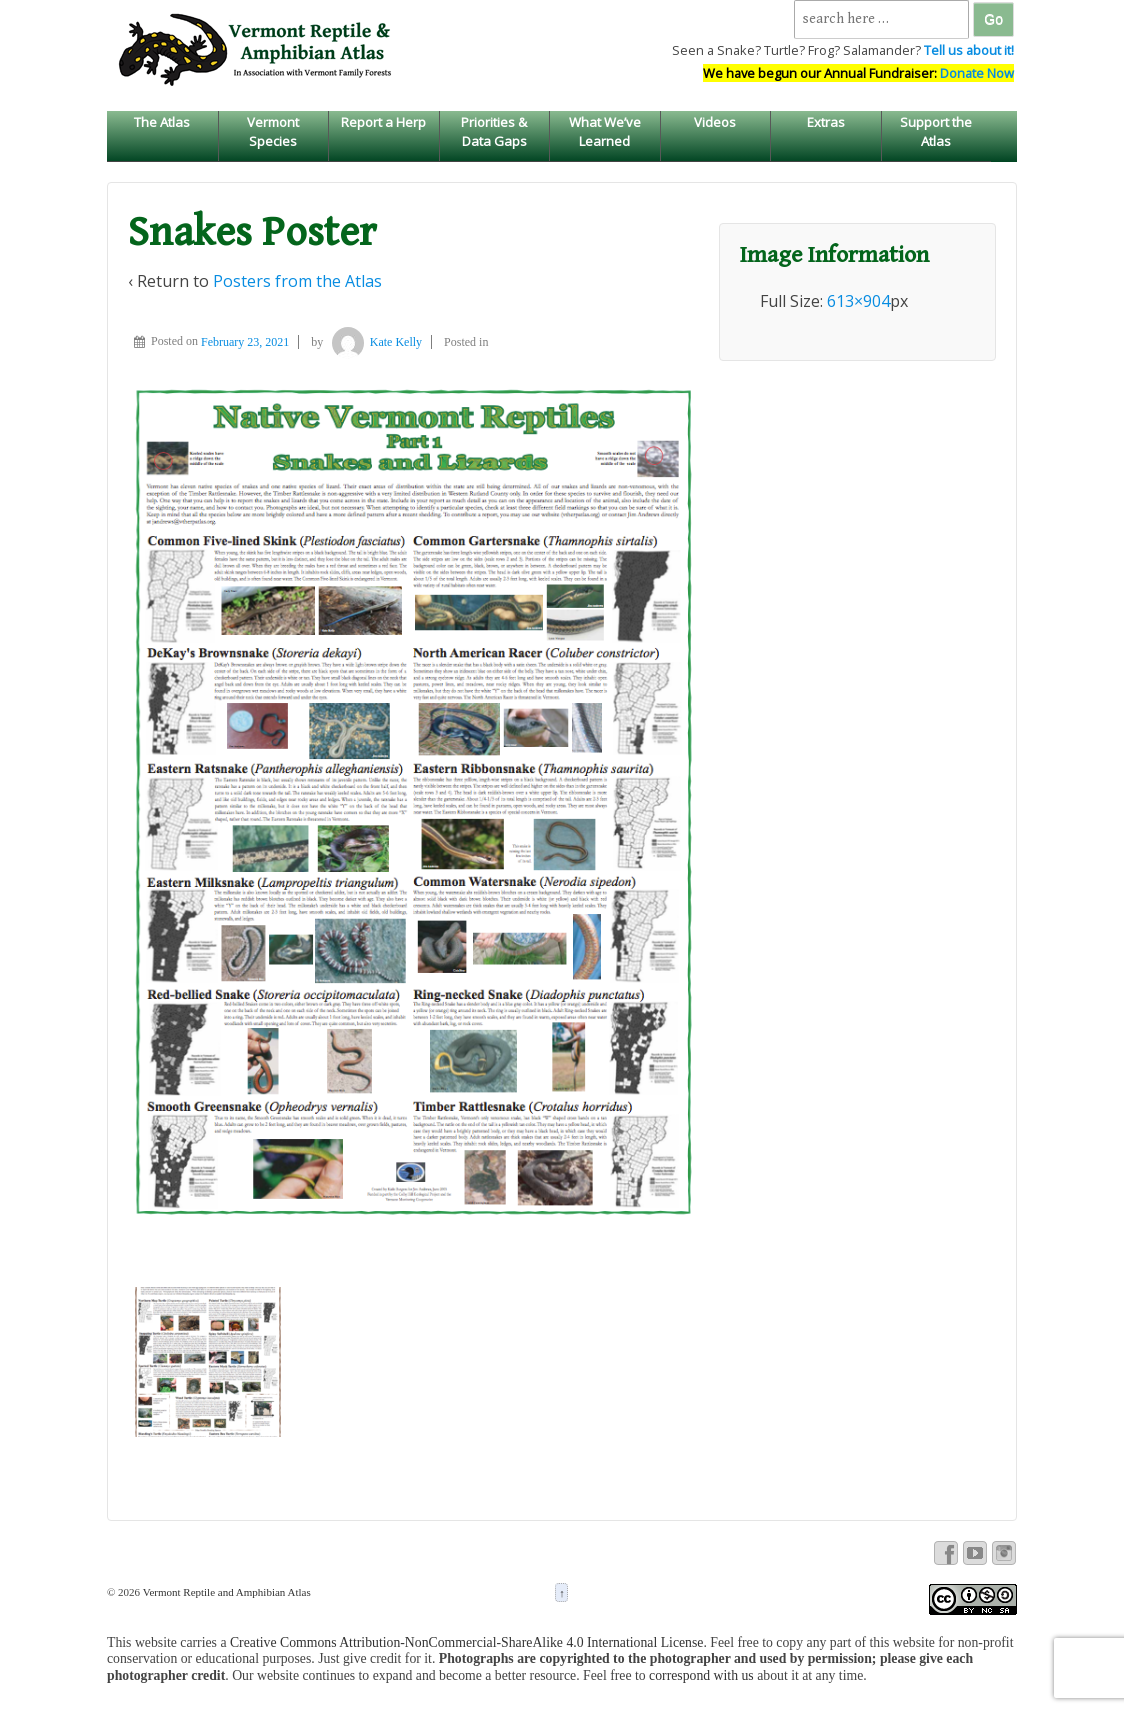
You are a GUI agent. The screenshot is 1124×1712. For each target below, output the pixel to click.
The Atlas (162, 122)
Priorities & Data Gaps (494, 131)
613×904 (858, 301)
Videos (715, 122)
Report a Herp (383, 122)
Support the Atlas (936, 131)
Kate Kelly (374, 342)
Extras (826, 122)
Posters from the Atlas (297, 281)
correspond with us (701, 1675)
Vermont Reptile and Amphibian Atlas (225, 1592)
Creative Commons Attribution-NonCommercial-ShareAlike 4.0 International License (467, 1642)
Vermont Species (273, 131)
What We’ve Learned (605, 131)
